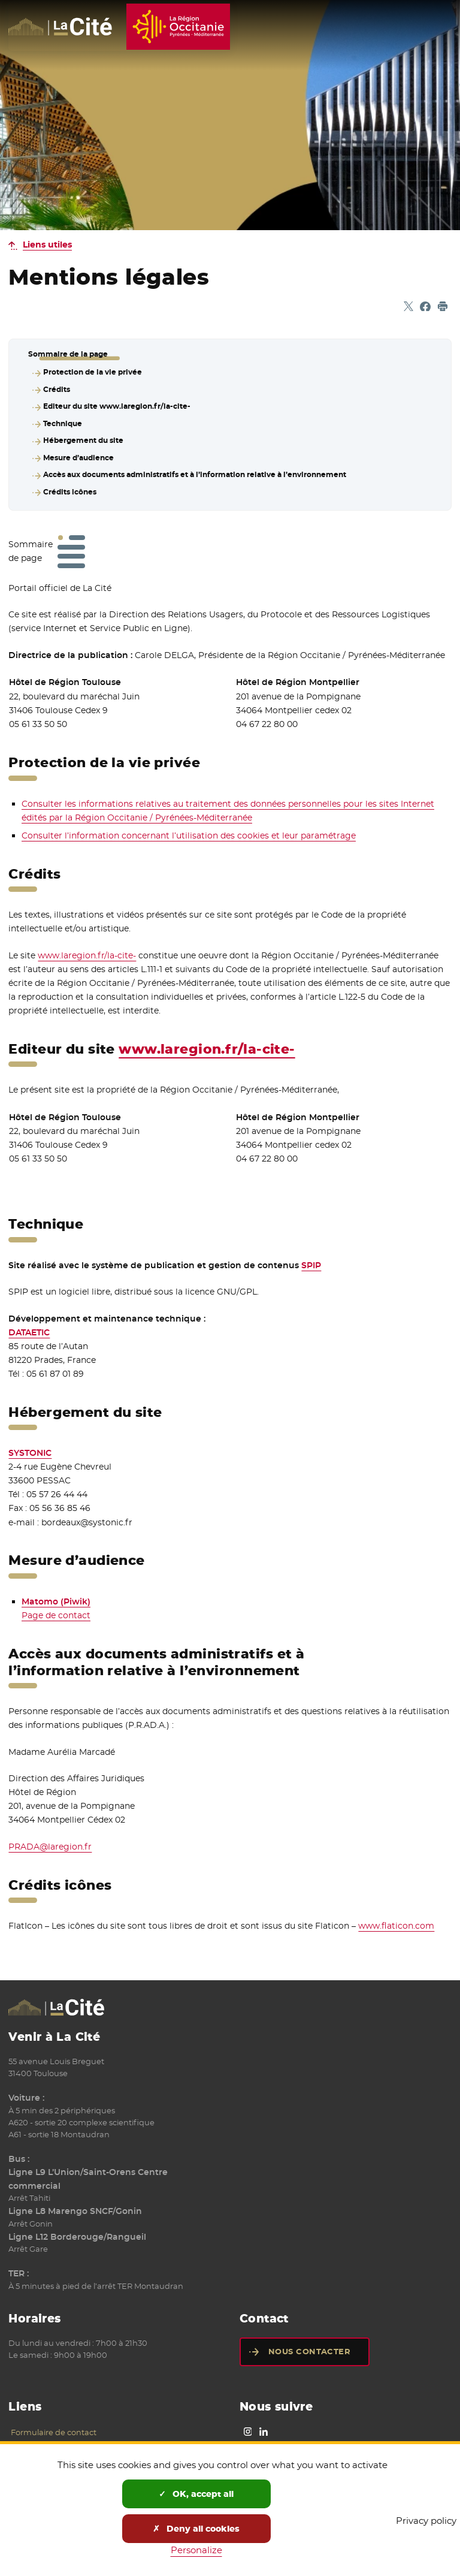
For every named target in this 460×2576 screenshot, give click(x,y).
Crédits (56, 388)
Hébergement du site (83, 436)
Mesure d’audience (78, 452)
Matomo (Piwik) (56, 1593)
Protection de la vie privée (92, 371)
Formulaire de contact (53, 2424)
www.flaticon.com (396, 1918)
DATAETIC (29, 1324)
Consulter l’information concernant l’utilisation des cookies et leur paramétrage (189, 827)
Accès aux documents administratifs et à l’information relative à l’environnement (194, 468)
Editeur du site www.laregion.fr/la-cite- (116, 404)
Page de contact (56, 1607)
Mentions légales (43, 2437)
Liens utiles (47, 244)
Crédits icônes (69, 484)
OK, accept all (196, 2493)
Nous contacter (309, 2343)
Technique (62, 419)
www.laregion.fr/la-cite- (87, 947)
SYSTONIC (30, 1445)
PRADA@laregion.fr (50, 1838)
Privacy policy (426, 2520)
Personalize (196, 2550)
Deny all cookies (196, 2528)
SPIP (311, 1257)
